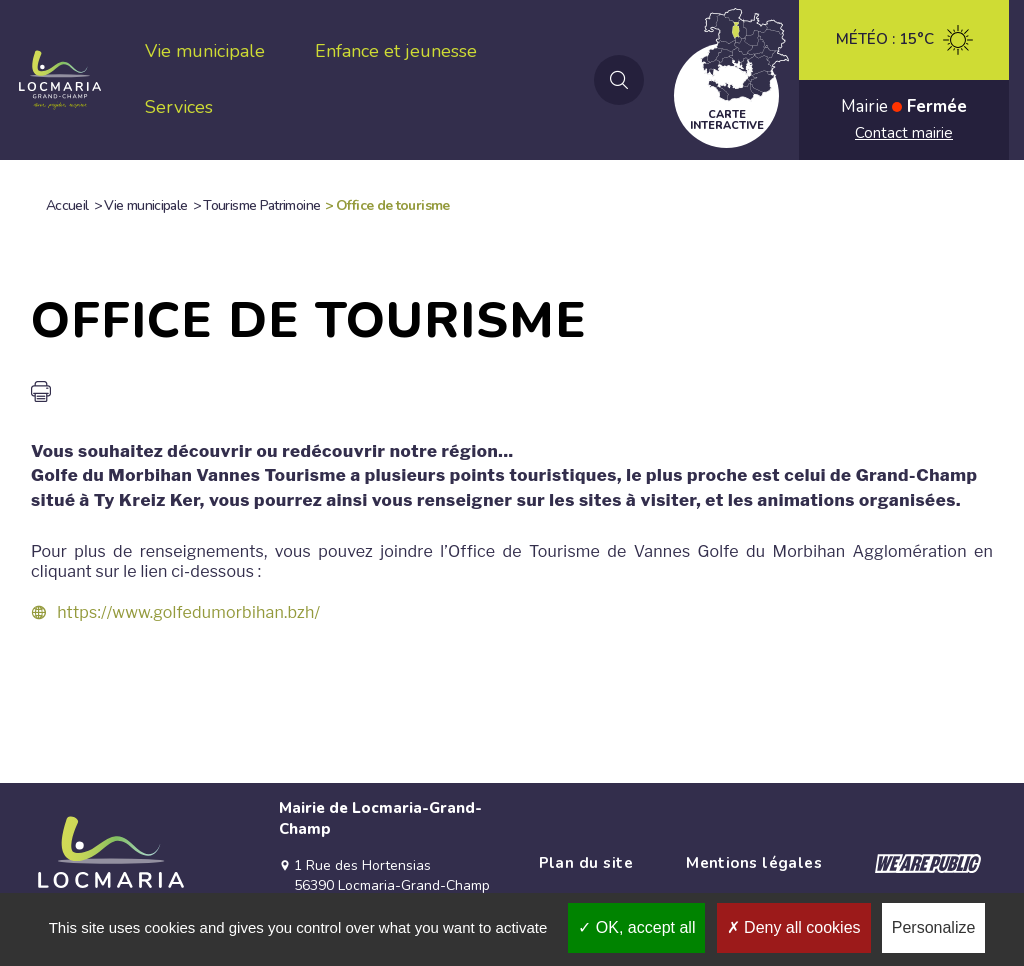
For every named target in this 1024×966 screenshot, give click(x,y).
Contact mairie (904, 133)
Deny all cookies (794, 927)
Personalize (934, 927)
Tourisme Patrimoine (261, 205)
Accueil (67, 205)
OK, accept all (636, 927)
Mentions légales (754, 863)
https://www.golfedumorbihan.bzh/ (188, 612)
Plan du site (586, 863)
